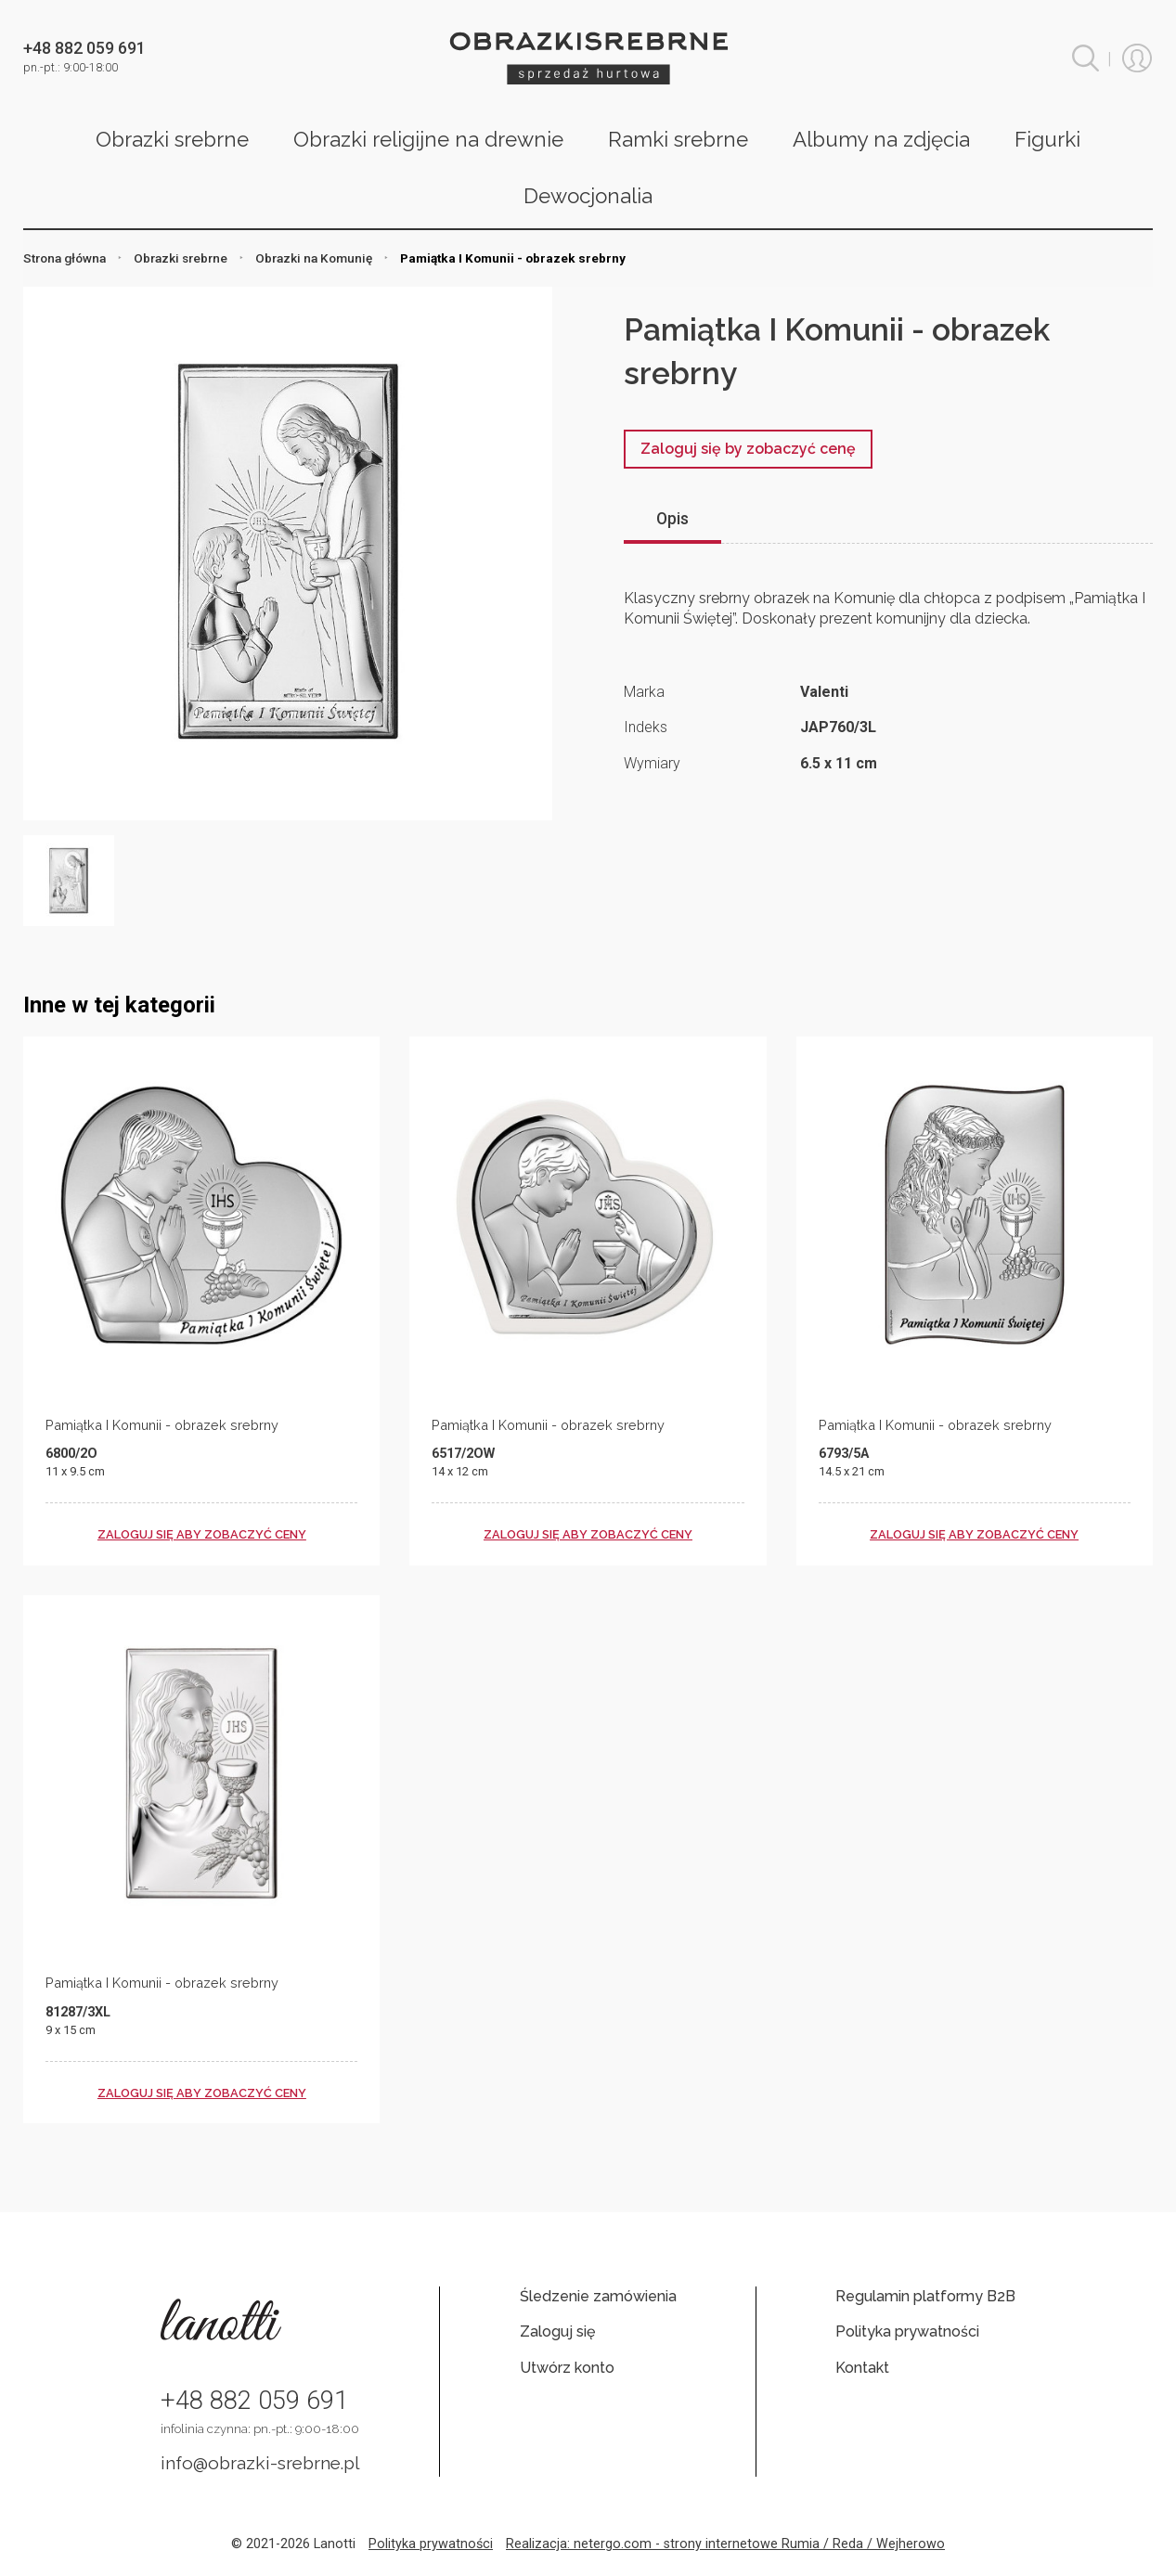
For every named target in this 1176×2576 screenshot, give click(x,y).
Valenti (824, 692)
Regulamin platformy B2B (925, 2296)
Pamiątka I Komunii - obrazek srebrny (161, 1425)
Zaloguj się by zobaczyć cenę (748, 448)
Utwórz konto (567, 2367)
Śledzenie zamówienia (598, 2296)
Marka (644, 692)
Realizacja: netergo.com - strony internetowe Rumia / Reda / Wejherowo (725, 2544)
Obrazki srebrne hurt (588, 58)
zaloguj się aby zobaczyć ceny (201, 1534)
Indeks (645, 727)
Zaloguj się (557, 2331)
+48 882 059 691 (254, 2400)
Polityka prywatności (907, 2331)
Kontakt (862, 2367)
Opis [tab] (672, 518)
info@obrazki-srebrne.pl (260, 2463)
